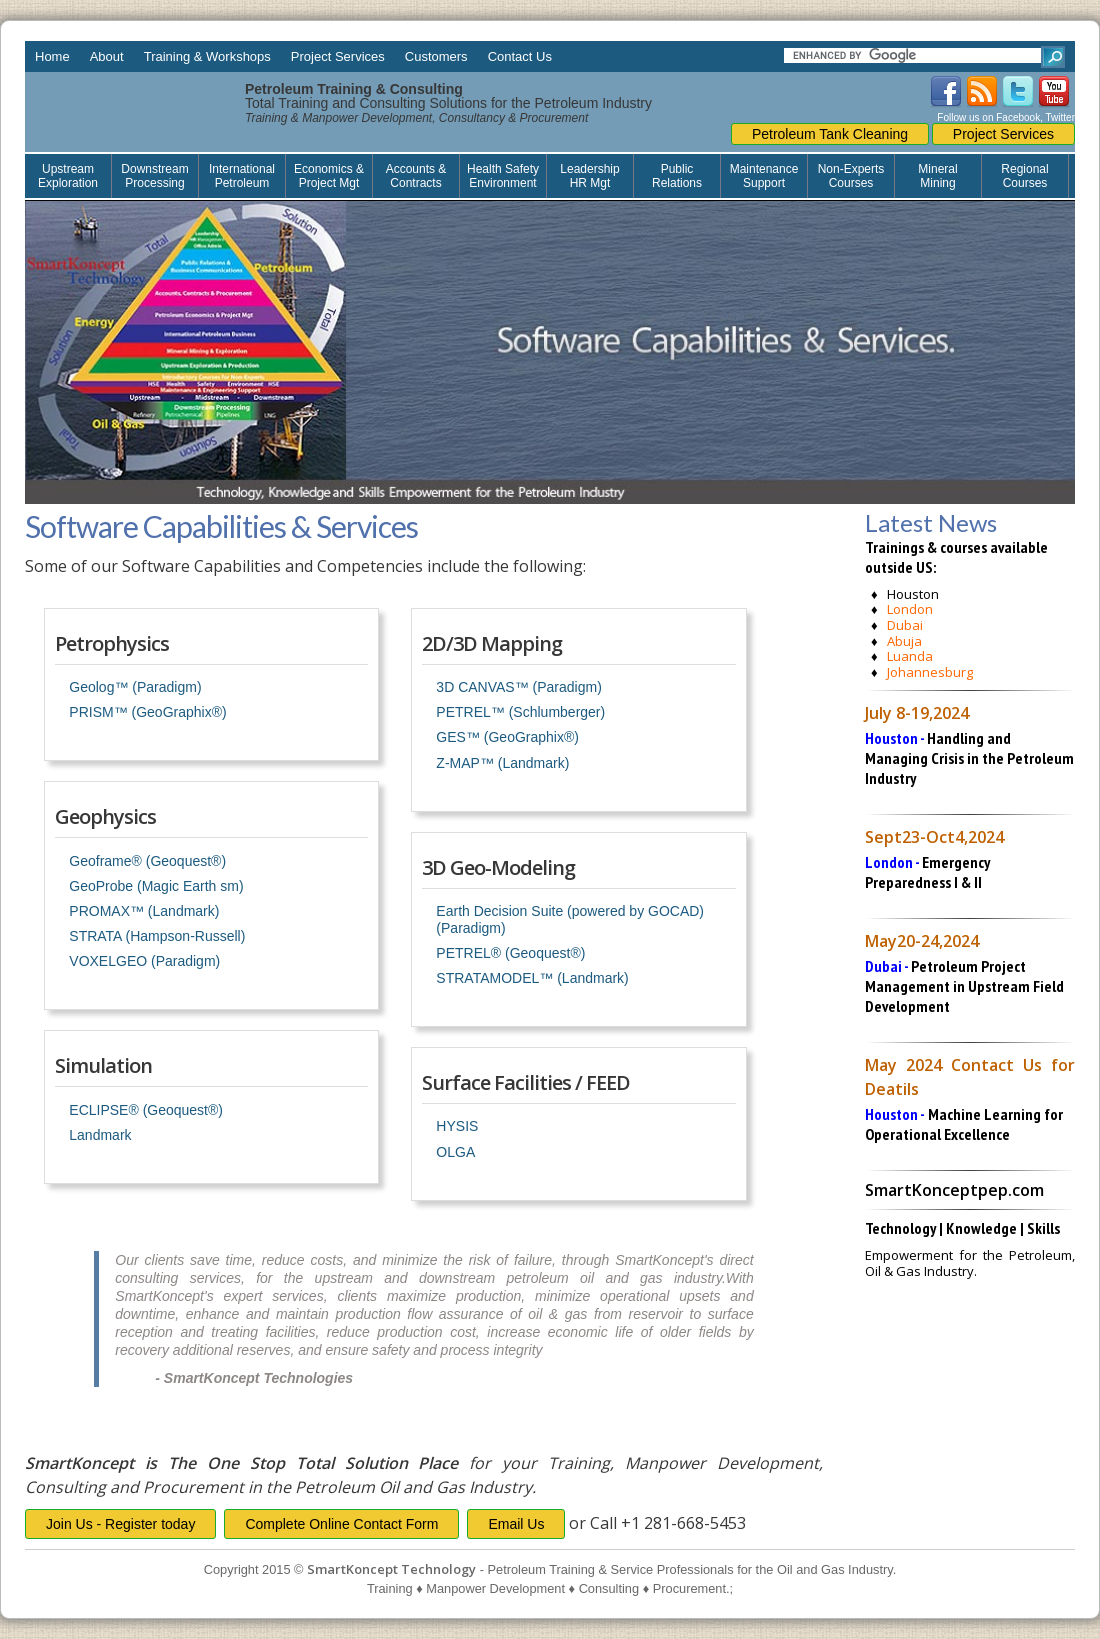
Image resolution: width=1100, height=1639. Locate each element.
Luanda (910, 656)
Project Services (338, 56)
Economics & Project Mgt (329, 176)
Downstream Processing (154, 176)
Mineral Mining (937, 176)
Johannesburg (930, 672)
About (107, 56)
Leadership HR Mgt (589, 176)
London (910, 609)
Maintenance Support (764, 176)
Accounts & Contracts (416, 176)
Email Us (516, 1524)
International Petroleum (242, 176)
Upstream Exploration (68, 176)
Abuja (904, 641)
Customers (436, 56)
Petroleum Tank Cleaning (830, 134)
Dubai (905, 625)
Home (52, 56)
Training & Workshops (207, 56)
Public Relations (677, 176)
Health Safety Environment (503, 176)
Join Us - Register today (120, 1524)
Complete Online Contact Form (341, 1524)
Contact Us (520, 56)
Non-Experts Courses (851, 176)
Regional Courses (1024, 176)
